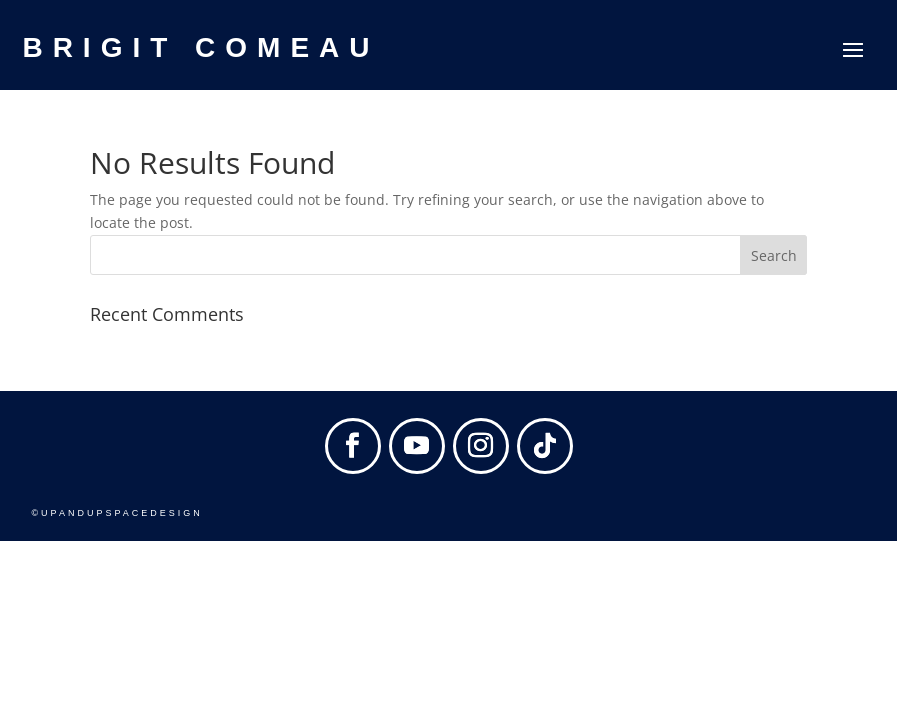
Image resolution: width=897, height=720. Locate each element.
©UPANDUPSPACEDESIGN (116, 513)
